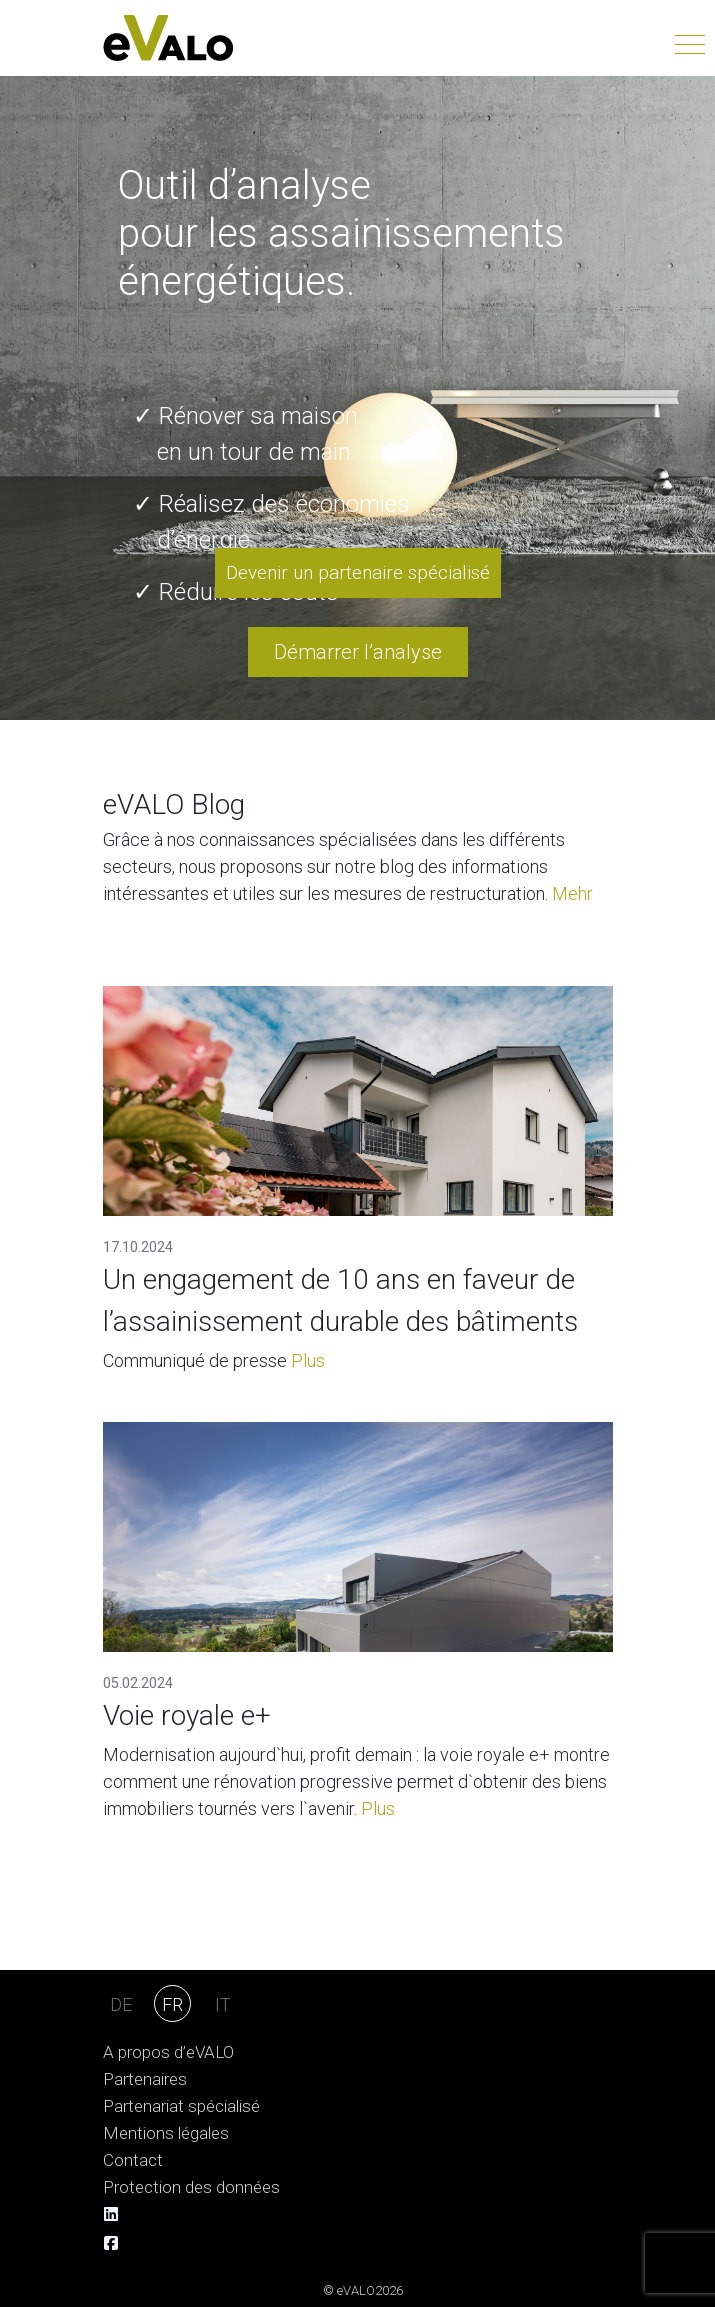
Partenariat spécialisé (181, 2106)
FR (172, 2004)
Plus (308, 1360)
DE (121, 2004)
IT (223, 2004)
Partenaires (145, 2079)
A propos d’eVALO (168, 2052)
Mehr (572, 893)
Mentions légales (166, 2133)
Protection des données (191, 2187)
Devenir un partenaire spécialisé (358, 572)
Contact (133, 2160)
